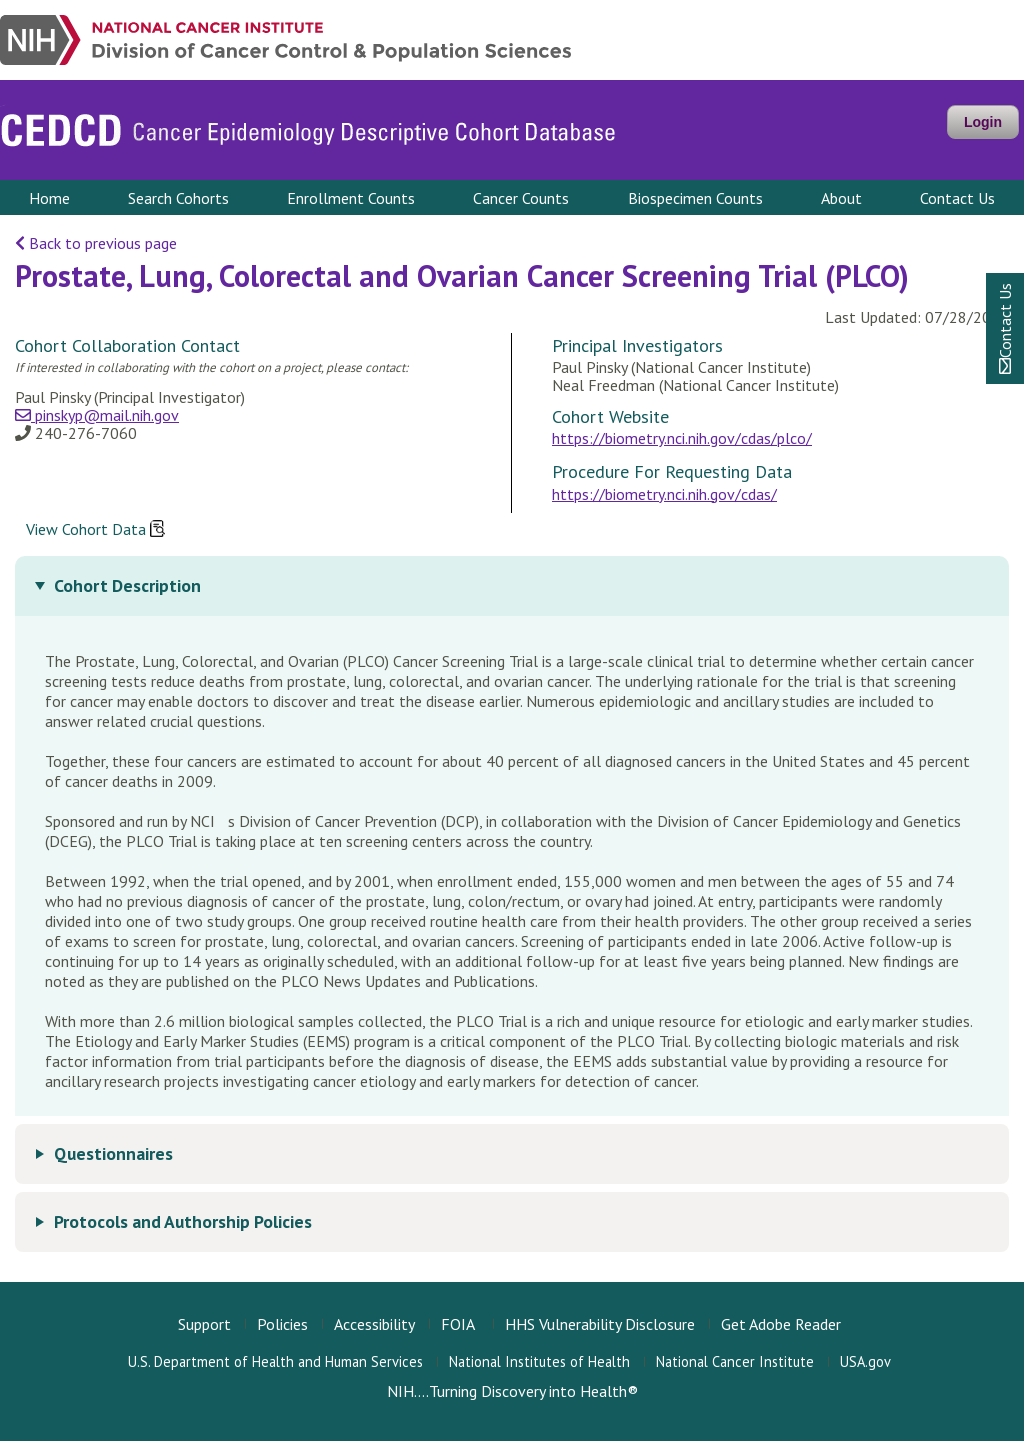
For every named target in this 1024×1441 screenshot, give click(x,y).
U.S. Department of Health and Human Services (275, 1361)
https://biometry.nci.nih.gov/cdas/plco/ (682, 438)
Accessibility (374, 1324)
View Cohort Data (95, 530)
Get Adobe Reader (781, 1324)
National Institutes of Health (539, 1361)
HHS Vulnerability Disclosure (600, 1324)
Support (204, 1324)
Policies (282, 1324)
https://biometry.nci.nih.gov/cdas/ (664, 494)
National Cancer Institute (735, 1361)
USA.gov (865, 1361)
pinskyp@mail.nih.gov (97, 415)
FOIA (458, 1324)
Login (983, 122)
